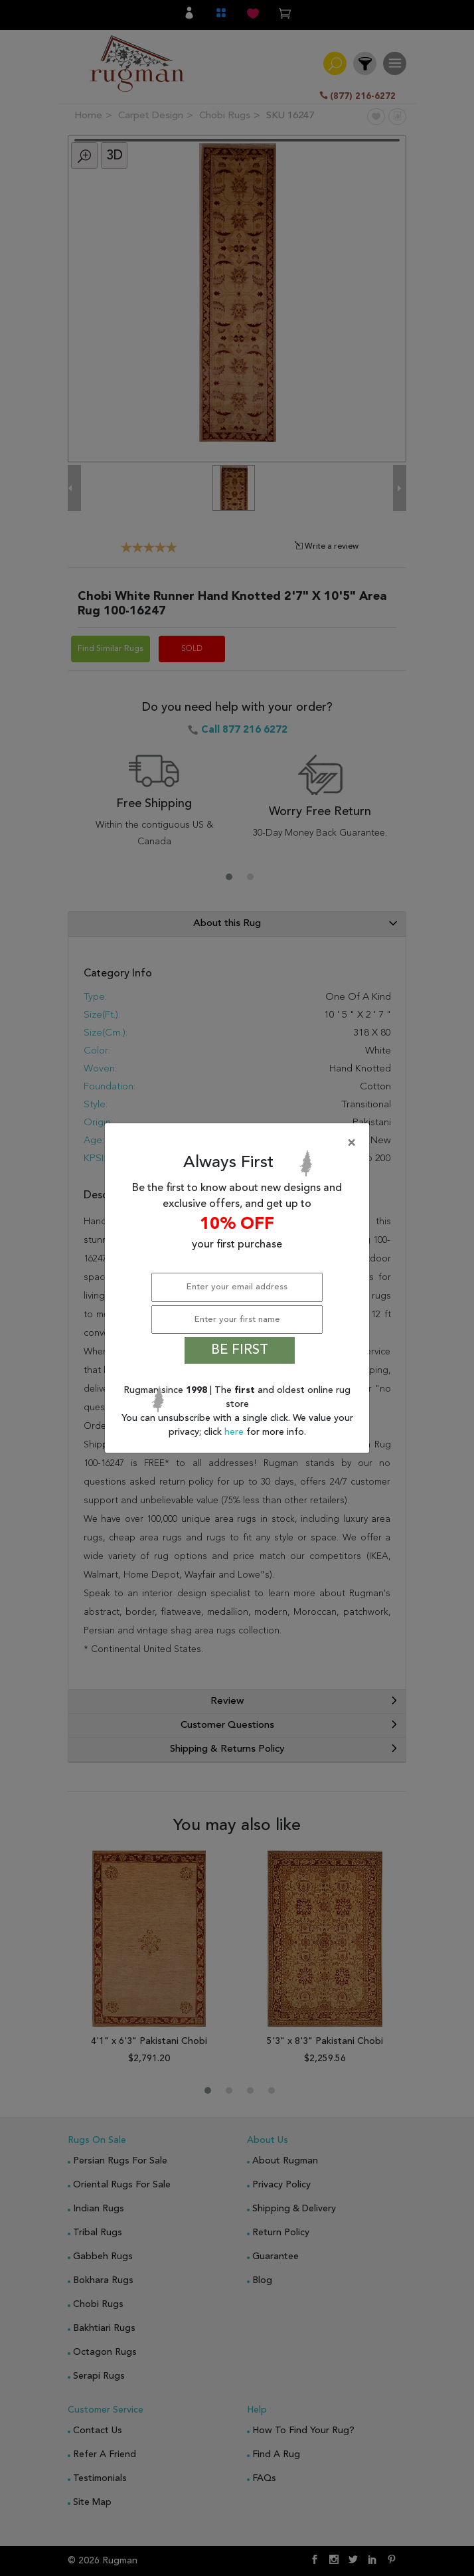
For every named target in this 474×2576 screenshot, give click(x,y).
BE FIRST (239, 1350)
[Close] (239, 1143)
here (235, 1432)
